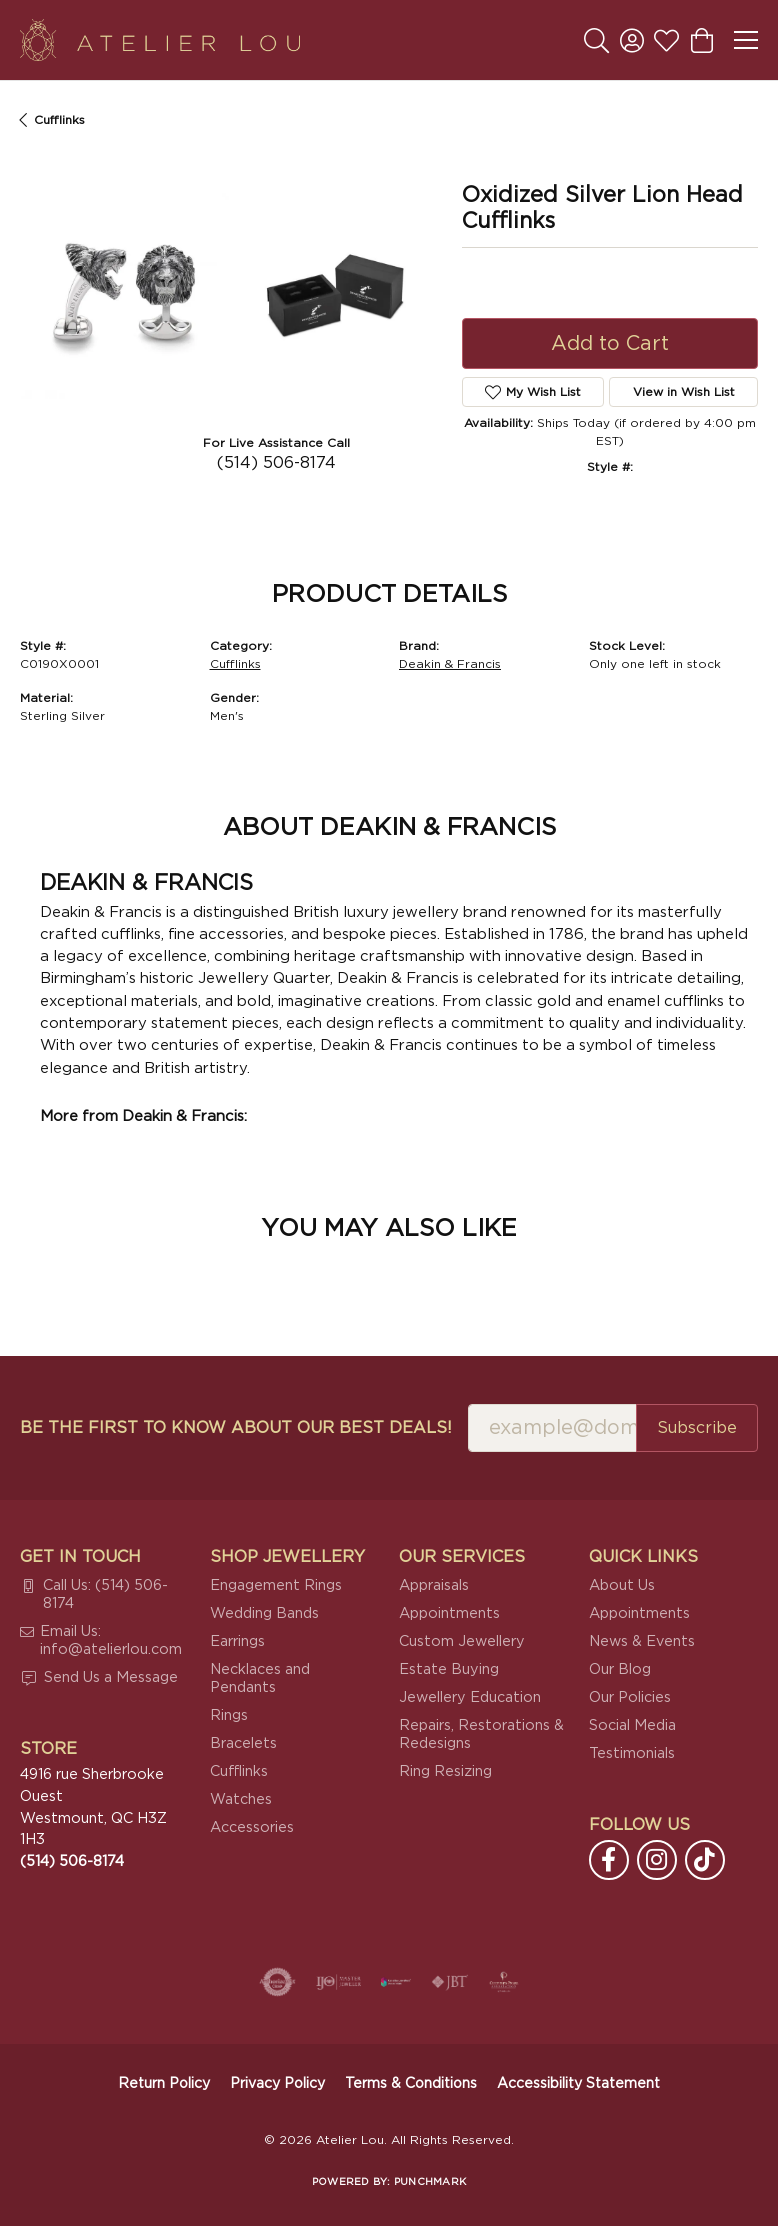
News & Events (642, 1641)
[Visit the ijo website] (338, 1982)
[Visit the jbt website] (450, 1982)
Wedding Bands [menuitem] (264, 1613)
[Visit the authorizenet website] (277, 1982)
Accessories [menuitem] (252, 1827)
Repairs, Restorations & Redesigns (481, 1734)
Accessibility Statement (578, 2084)
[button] (596, 40)
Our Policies (630, 1697)
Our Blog (620, 1669)
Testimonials (632, 1753)
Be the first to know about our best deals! (236, 1428)
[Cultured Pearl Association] (504, 1982)
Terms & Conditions (411, 2084)
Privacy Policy (277, 2084)
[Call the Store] (72, 1861)
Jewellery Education (470, 1697)
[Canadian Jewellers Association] (396, 1982)
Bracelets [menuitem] (243, 1743)
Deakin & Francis (450, 664)
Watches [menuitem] (241, 1799)
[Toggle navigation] (746, 40)
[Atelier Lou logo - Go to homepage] (160, 40)
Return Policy (164, 2084)
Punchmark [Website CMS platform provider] (430, 2182)
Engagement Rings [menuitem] (276, 1585)
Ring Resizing (445, 1771)
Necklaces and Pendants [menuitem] (260, 1678)
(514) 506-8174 (276, 463)
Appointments (449, 1613)
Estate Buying (449, 1669)
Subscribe (697, 1428)
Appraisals (434, 1585)
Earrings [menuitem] (237, 1641)
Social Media (632, 1725)
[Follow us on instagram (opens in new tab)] (657, 1860)
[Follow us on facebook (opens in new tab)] (609, 1860)
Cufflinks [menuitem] (239, 1771)
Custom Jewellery (462, 1641)
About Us (622, 1585)
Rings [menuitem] (229, 1715)
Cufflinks (59, 120)
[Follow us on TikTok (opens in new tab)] (705, 1860)
